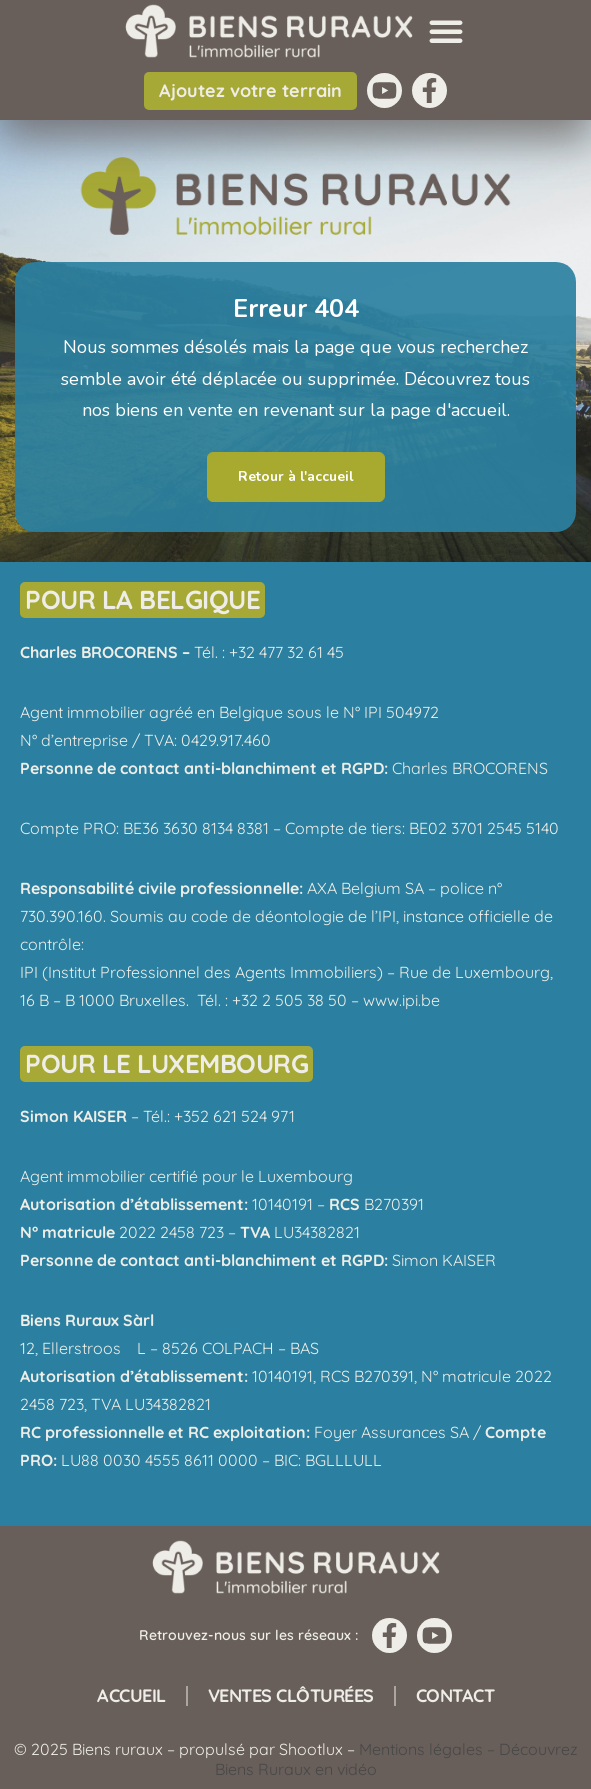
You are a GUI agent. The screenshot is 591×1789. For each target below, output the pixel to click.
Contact (455, 1695)
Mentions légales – (429, 1749)
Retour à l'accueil (296, 476)
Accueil (131, 1695)
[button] (446, 31)
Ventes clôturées (291, 1695)
